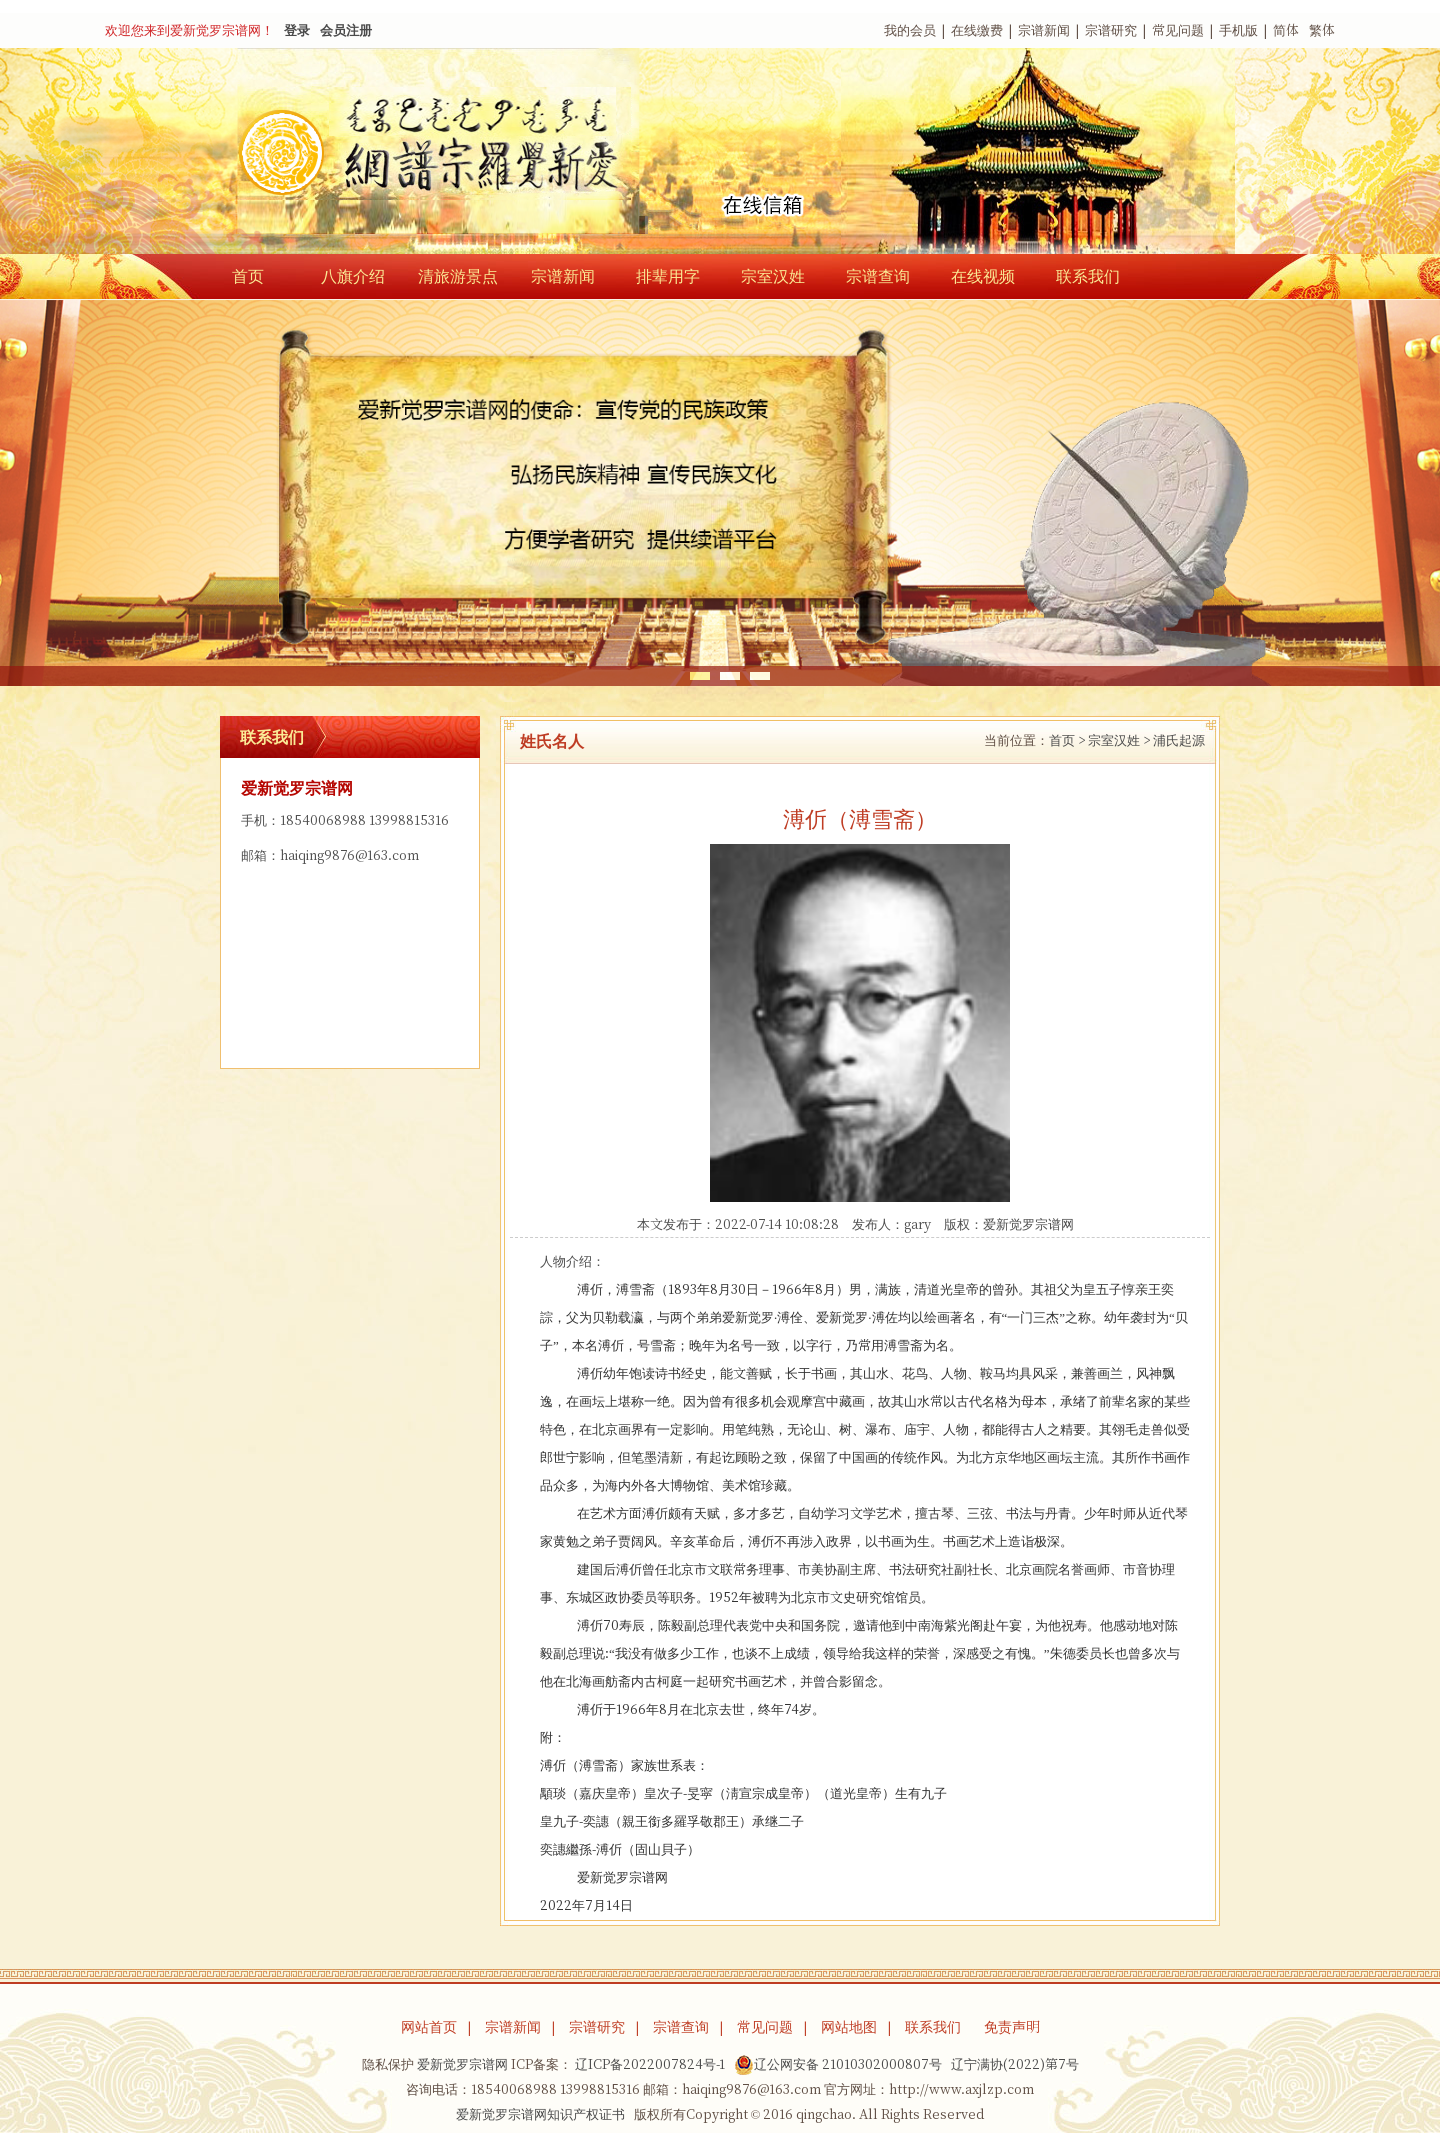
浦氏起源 (1179, 740)
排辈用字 (668, 276)
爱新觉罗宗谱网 (1028, 1224)
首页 (248, 276)
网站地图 (849, 2027)
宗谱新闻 (1044, 30)
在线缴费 (977, 30)
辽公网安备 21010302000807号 (838, 2065)
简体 (1286, 30)
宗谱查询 (878, 276)
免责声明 (1012, 2027)
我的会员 (910, 30)
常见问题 (1178, 30)
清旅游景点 (458, 276)
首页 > (1067, 740)
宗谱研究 (1111, 30)
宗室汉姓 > (1119, 740)
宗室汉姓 (773, 276)
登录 (297, 30)
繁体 (1322, 30)
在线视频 (983, 276)
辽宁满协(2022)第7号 (1015, 2064)
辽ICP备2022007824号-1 (650, 2064)
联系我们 (1088, 276)
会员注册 (346, 30)
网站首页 (429, 2027)
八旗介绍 (353, 276)
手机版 (1238, 30)
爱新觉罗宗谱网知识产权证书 (540, 2114)
